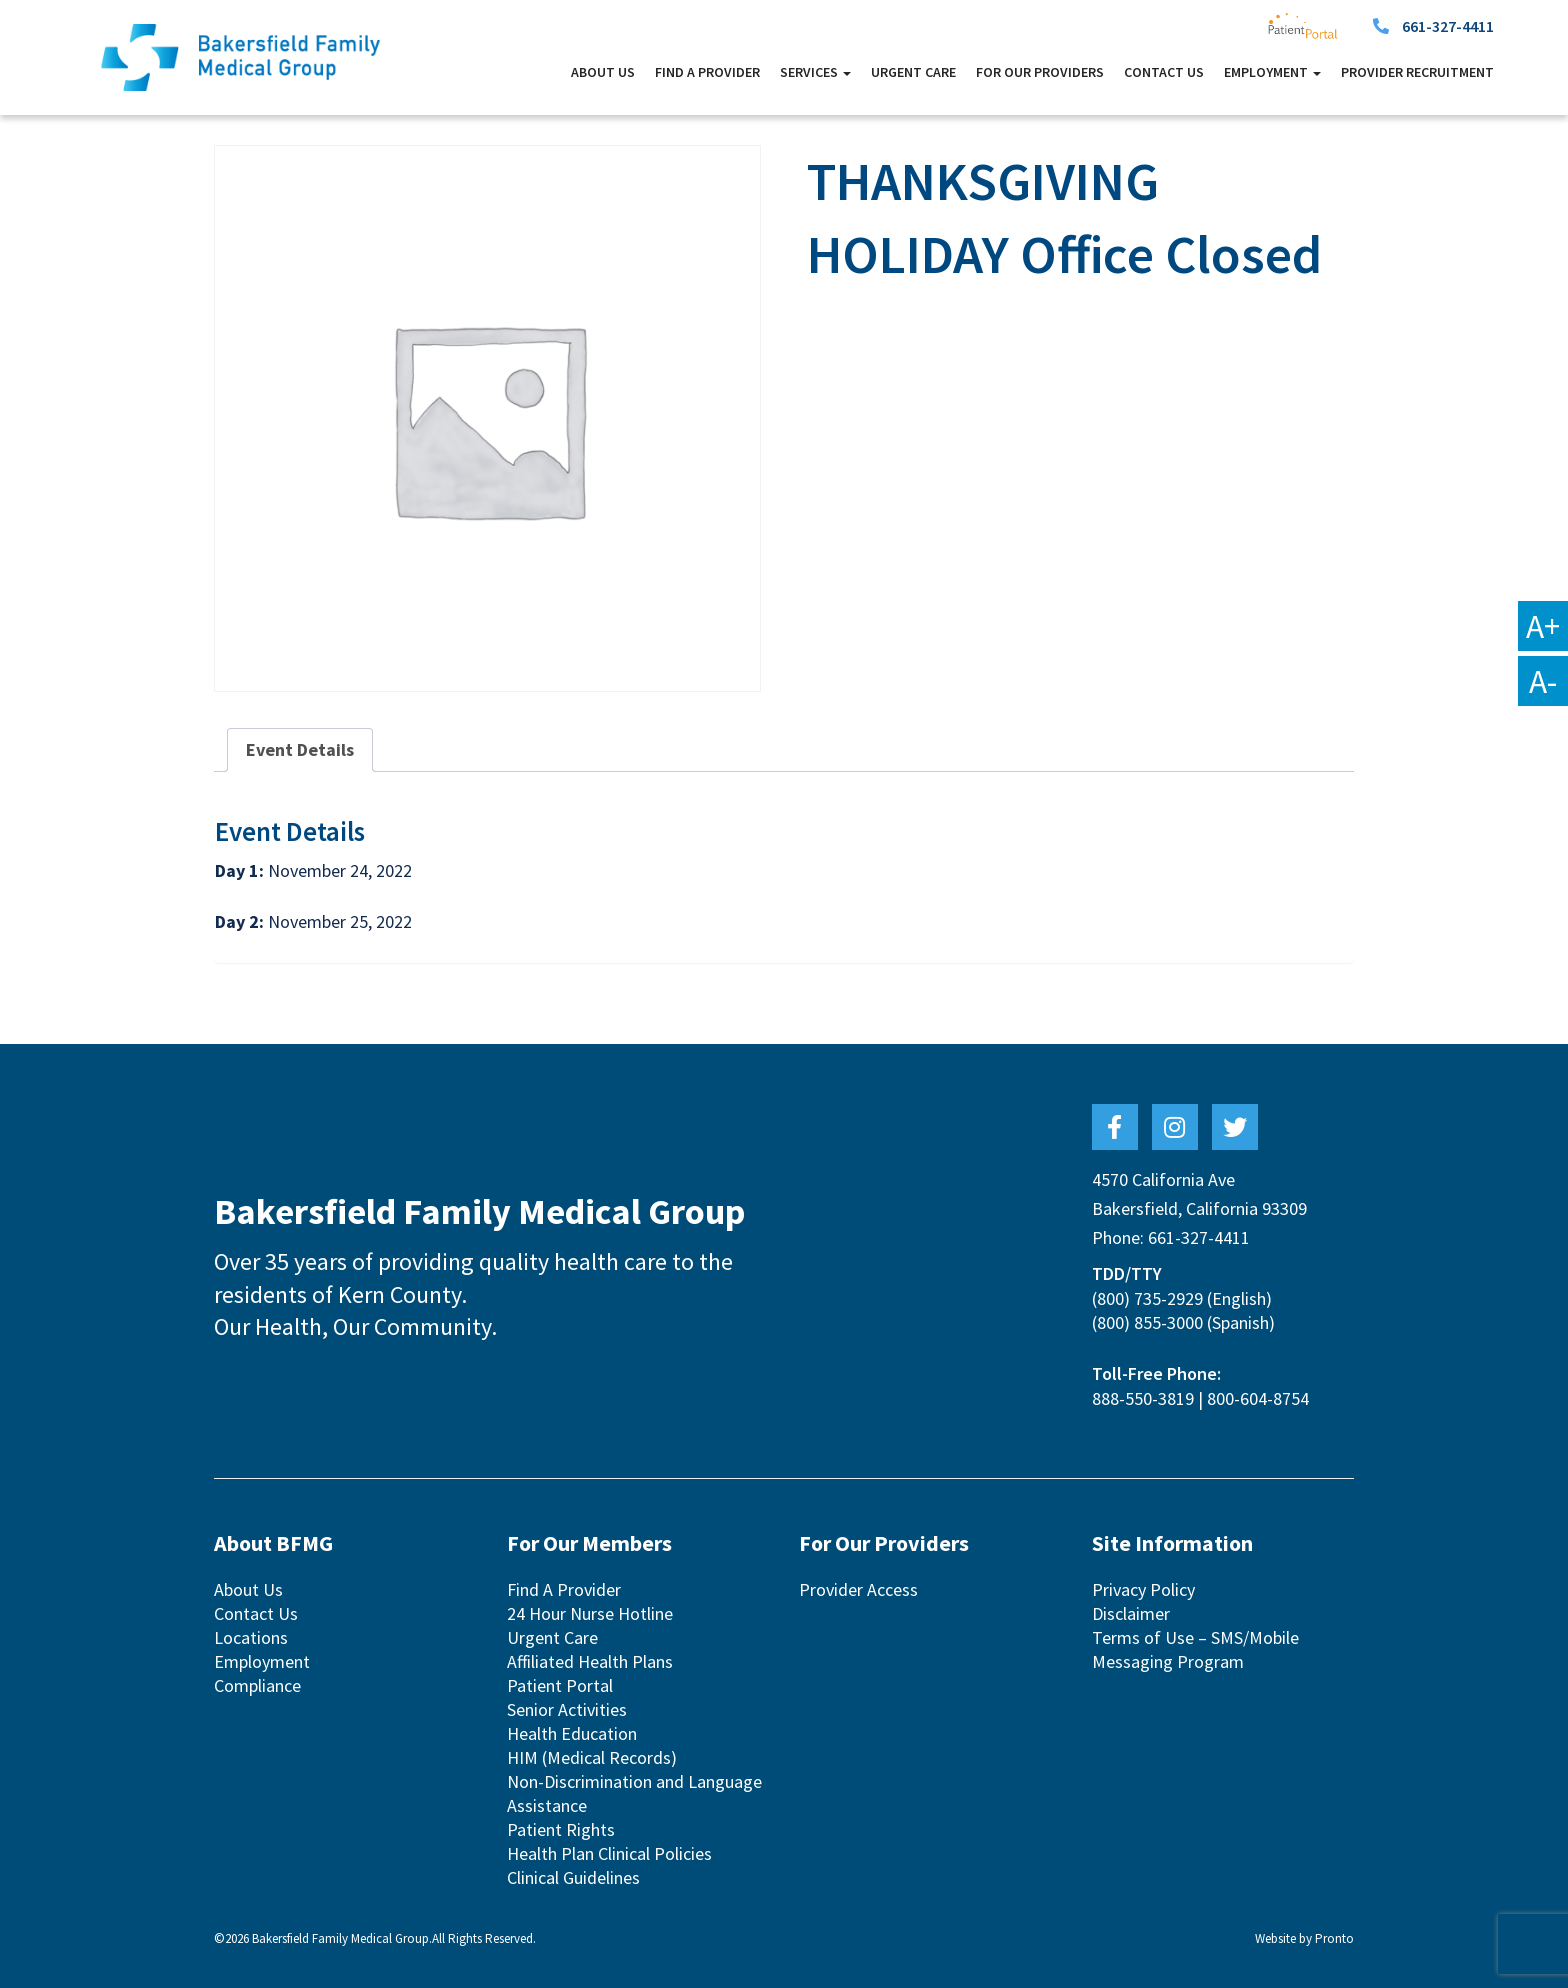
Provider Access (858, 1589)
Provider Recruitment (1417, 72)
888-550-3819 (1143, 1398)
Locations (251, 1637)
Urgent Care (913, 72)
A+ (1543, 626)
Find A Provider (707, 72)
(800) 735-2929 (1147, 1298)
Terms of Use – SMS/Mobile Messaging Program (1195, 1649)
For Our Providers (1040, 72)
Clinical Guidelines (573, 1877)
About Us (603, 72)
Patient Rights (561, 1829)
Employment (1272, 72)
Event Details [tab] (300, 749)
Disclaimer (1131, 1613)
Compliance (257, 1685)
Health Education (572, 1733)
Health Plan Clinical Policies (609, 1853)
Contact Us (1164, 72)
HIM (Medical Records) (592, 1757)
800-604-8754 (1258, 1398)
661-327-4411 (1448, 26)
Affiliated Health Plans (590, 1661)
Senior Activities (567, 1709)
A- (1543, 681)
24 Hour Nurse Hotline (590, 1613)
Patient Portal (560, 1685)
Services (815, 72)
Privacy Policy (1143, 1589)
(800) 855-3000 (1147, 1322)
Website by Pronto (1304, 1938)
